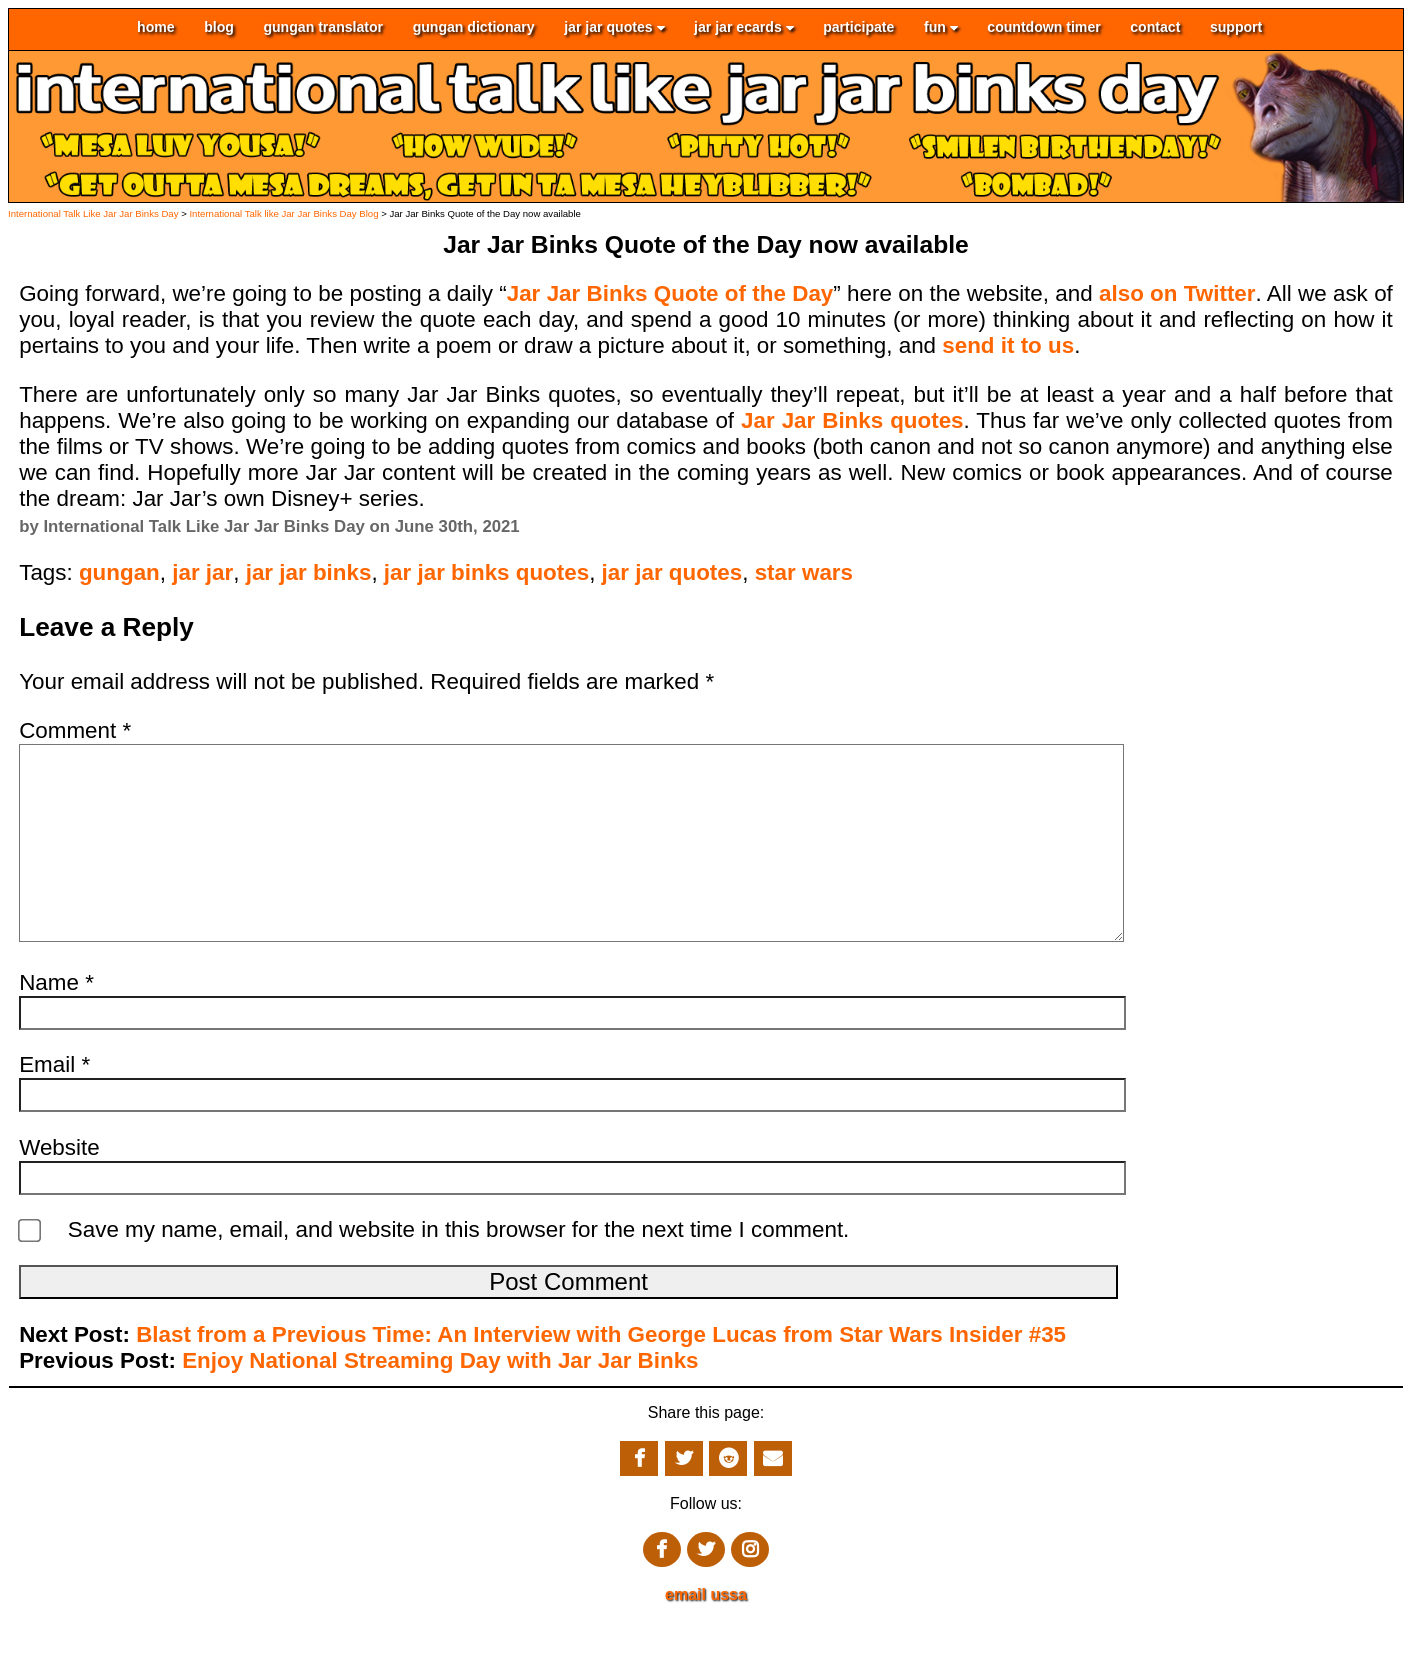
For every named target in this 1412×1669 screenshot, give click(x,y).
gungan (119, 572)
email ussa (706, 1634)
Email (54, 1104)
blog (219, 28)
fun (941, 28)
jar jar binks (309, 572)
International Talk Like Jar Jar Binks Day (93, 213)
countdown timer (1043, 28)
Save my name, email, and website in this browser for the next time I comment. (459, 1269)
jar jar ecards (744, 28)
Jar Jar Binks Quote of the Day (670, 293)
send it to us (1008, 345)
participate (858, 28)
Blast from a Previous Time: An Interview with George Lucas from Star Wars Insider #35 (601, 1374)
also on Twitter (1177, 293)
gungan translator (323, 28)
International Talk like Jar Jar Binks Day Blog (283, 213)
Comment (75, 730)
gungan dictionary (474, 28)
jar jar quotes (614, 28)
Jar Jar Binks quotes (852, 420)
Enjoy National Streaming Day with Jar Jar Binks (440, 1400)
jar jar (202, 572)
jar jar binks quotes (486, 572)
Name (56, 1022)
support (1236, 28)
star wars (804, 572)
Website (59, 1187)
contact (1155, 28)
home (156, 28)
